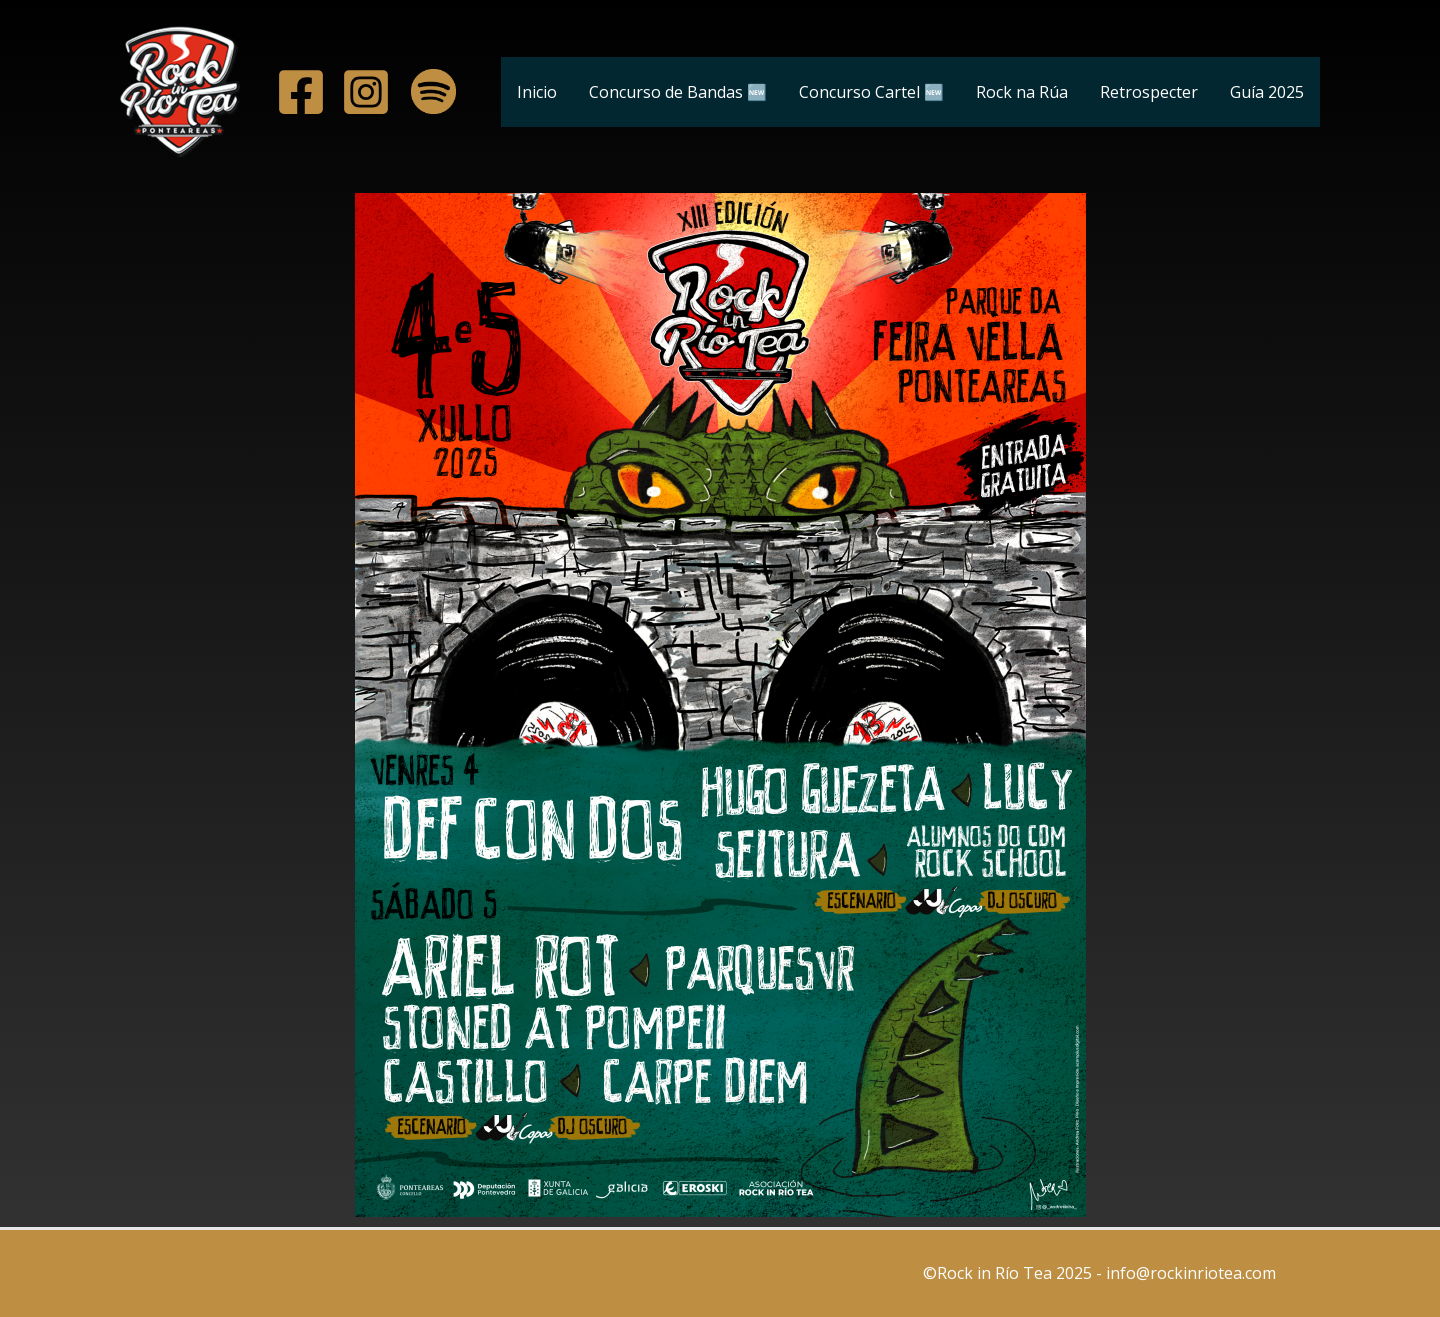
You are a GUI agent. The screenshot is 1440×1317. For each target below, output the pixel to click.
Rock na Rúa (1022, 92)
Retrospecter (1149, 92)
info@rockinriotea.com (1193, 1273)
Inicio (537, 92)
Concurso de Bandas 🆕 (678, 92)
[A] (301, 92)
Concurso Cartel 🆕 (871, 92)
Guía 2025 (1267, 92)
